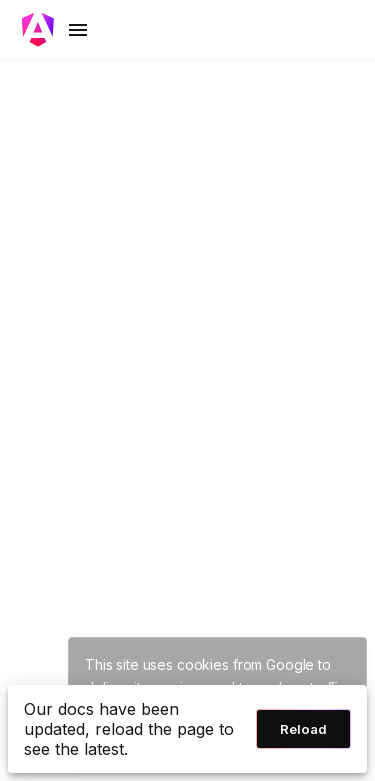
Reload (303, 729)
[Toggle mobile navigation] (56, 30)
